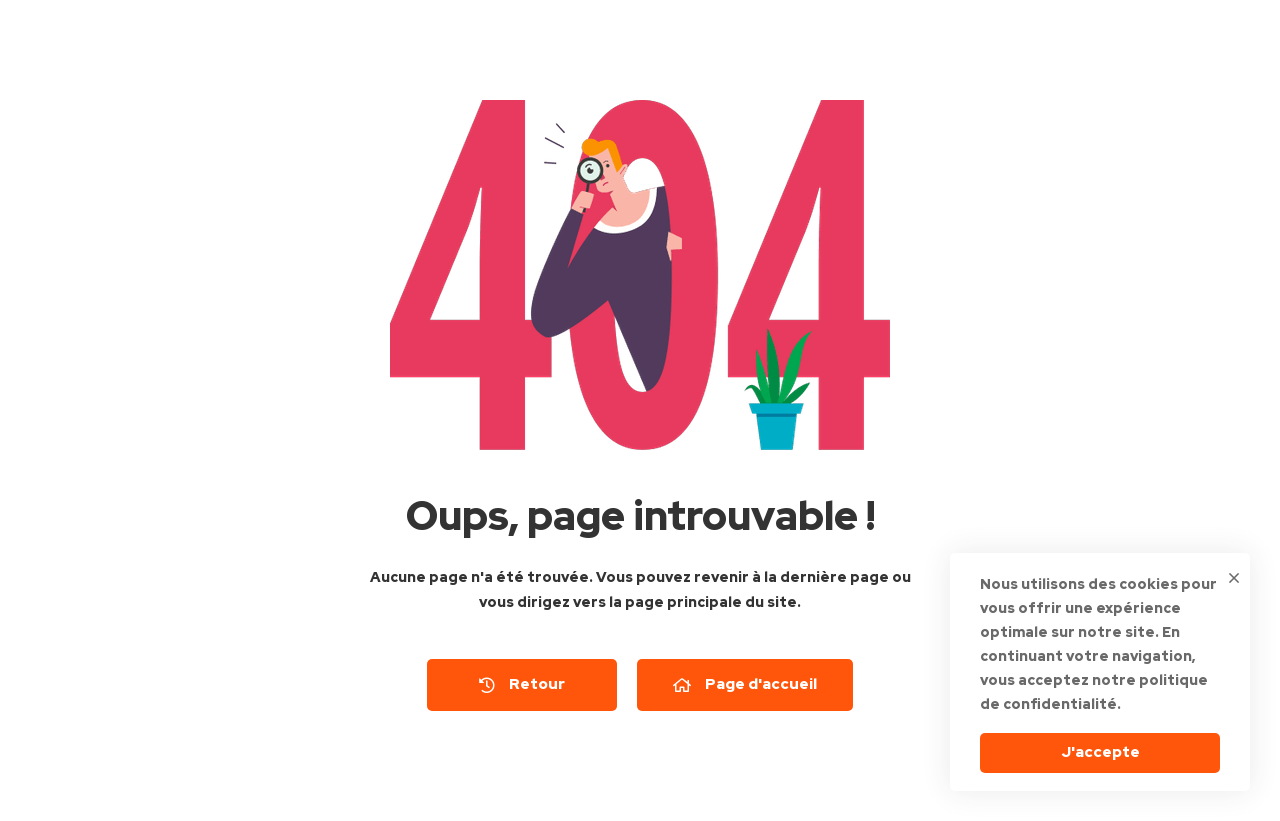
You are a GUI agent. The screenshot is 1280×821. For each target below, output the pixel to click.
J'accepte (1100, 752)
